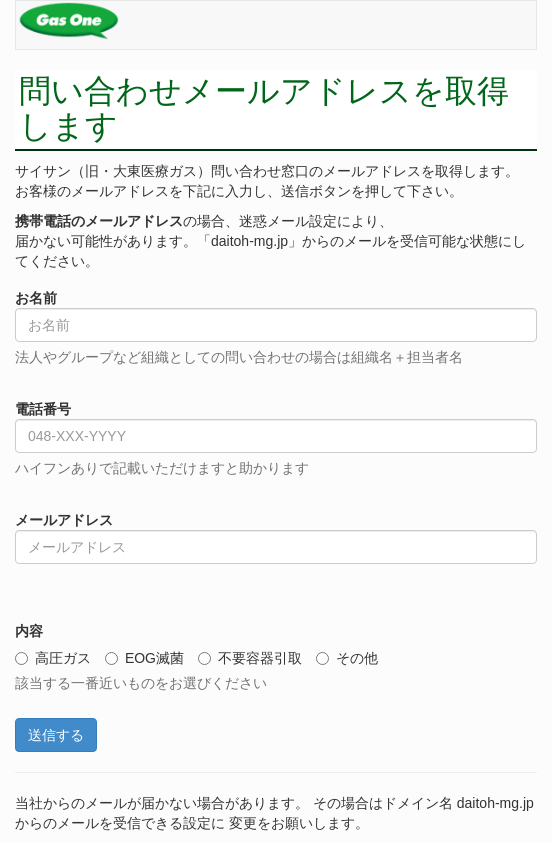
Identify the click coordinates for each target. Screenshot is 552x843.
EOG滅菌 (144, 658)
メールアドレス (64, 520)
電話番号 (43, 409)
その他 (347, 658)
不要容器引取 (250, 658)
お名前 (36, 298)
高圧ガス (53, 658)
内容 (29, 631)
